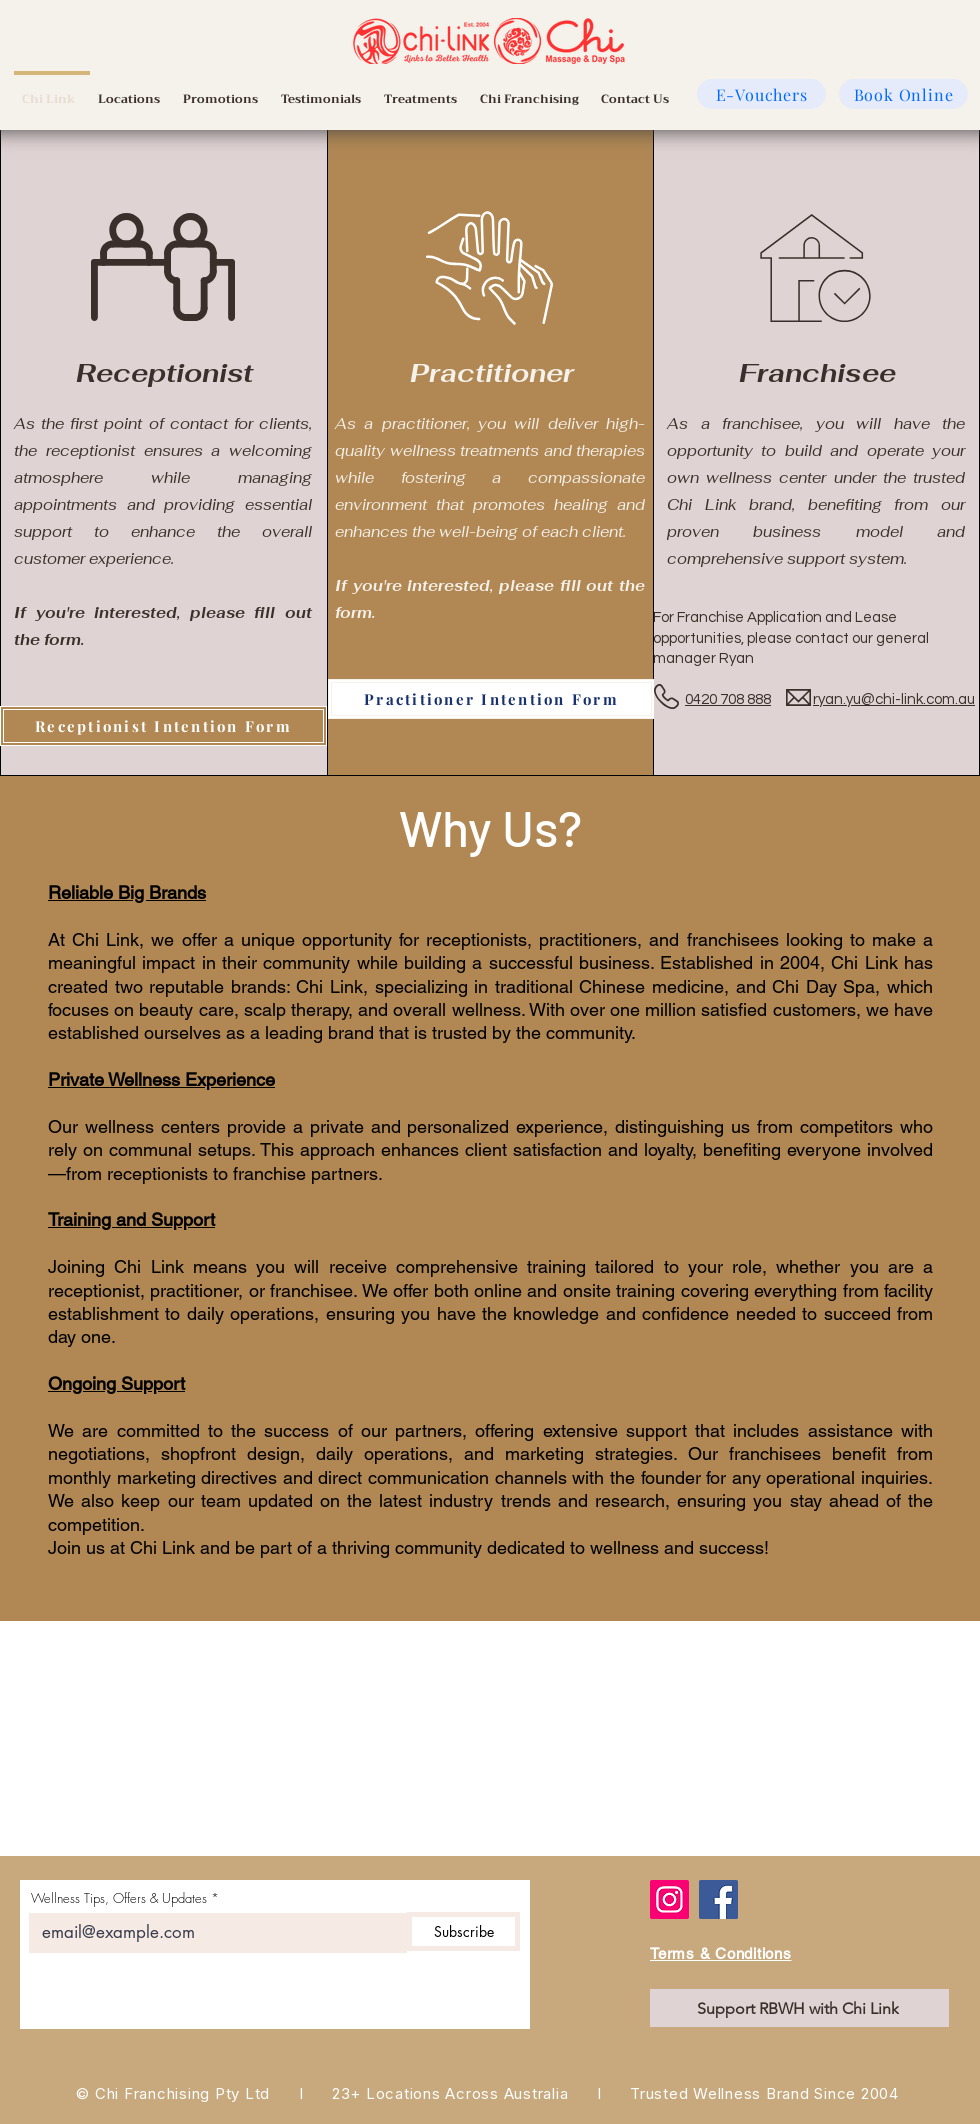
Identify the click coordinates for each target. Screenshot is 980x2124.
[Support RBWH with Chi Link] (799, 2008)
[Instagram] (669, 1899)
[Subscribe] (463, 1931)
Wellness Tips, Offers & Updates (119, 1898)
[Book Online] (903, 94)
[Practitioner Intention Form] (491, 699)
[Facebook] (718, 1899)
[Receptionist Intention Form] (163, 726)
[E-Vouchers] (761, 94)
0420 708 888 (728, 699)
